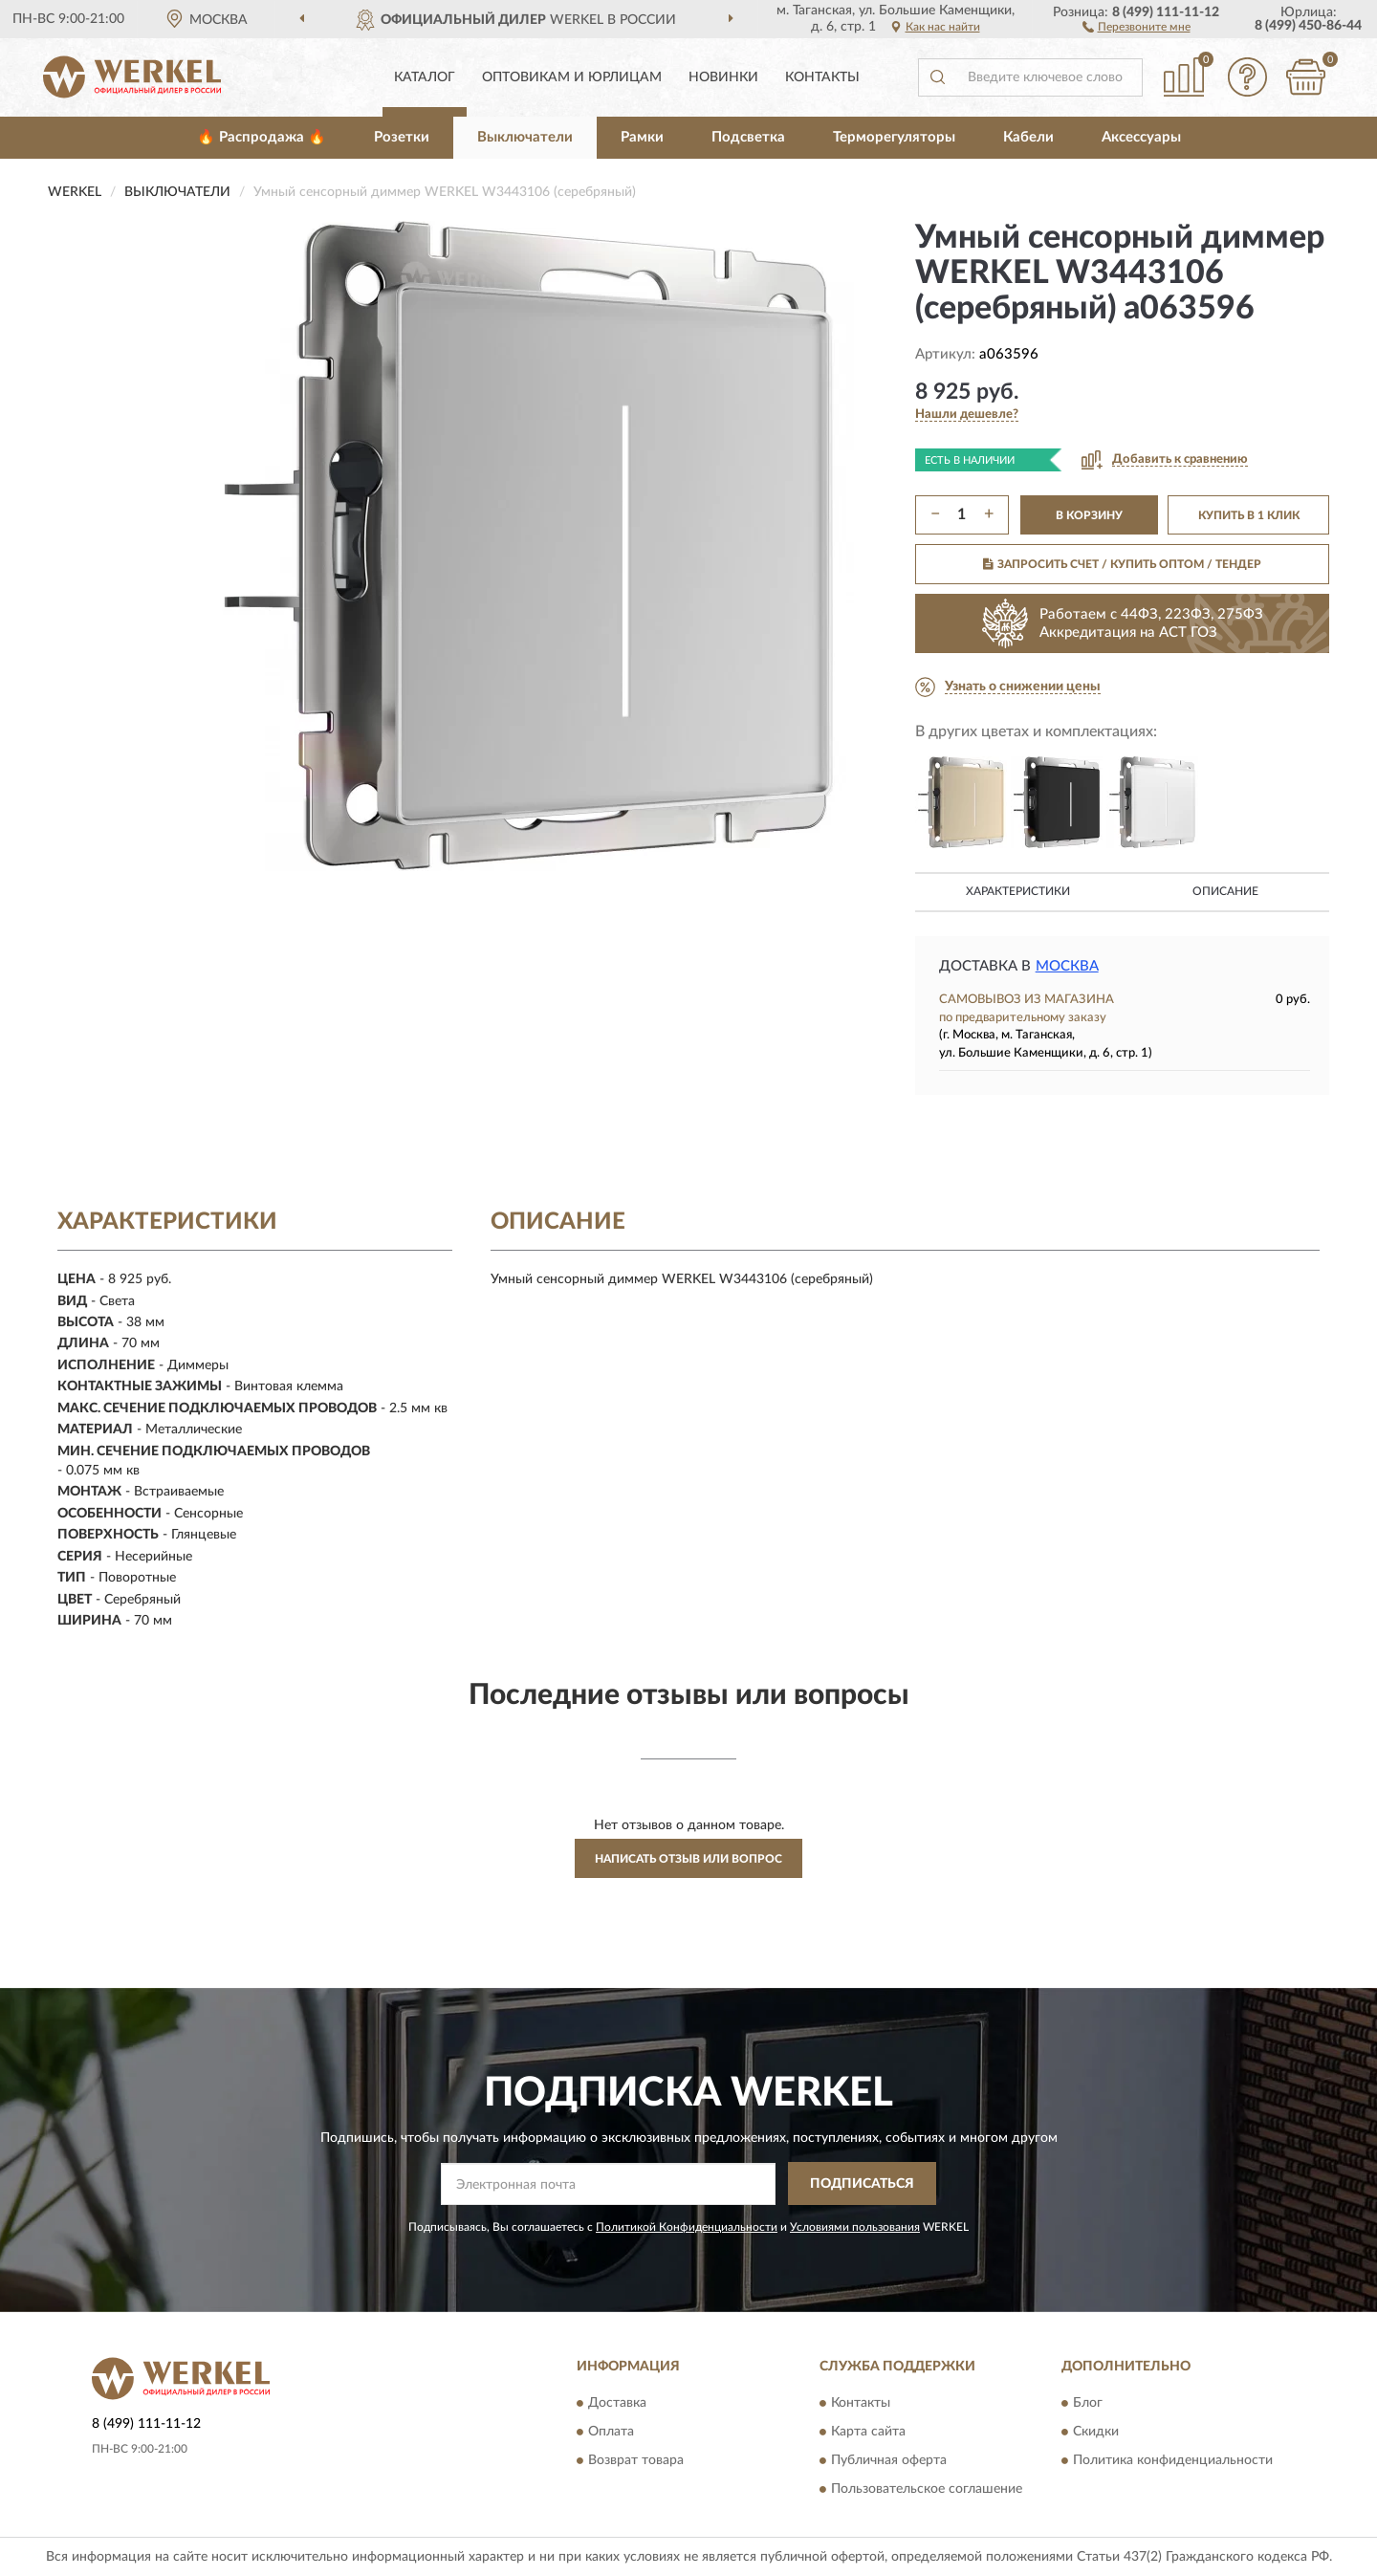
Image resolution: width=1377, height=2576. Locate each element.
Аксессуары (1141, 137)
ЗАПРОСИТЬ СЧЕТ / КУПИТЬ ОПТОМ (1122, 564)
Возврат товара (636, 2461)
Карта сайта (868, 2432)
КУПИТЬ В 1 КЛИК (1249, 515)
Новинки (723, 77)
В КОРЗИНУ (1089, 515)
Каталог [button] (424, 77)
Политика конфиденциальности (1173, 2461)
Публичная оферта (889, 2461)
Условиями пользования (855, 2227)
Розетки (401, 137)
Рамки (642, 137)
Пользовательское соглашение (926, 2490)
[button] (1136, 26)
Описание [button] (1225, 891)
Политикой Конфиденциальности (686, 2227)
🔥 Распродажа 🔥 (261, 137)
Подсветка (748, 137)
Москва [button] (1067, 966)
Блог (1088, 2404)
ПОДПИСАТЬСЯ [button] (862, 2184)
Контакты (822, 77)
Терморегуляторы (894, 137)
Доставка (617, 2404)
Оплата (611, 2432)
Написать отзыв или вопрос (688, 1859)
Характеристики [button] (1018, 891)
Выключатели (525, 137)
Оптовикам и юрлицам (572, 77)
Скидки (1096, 2432)
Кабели (1028, 137)
